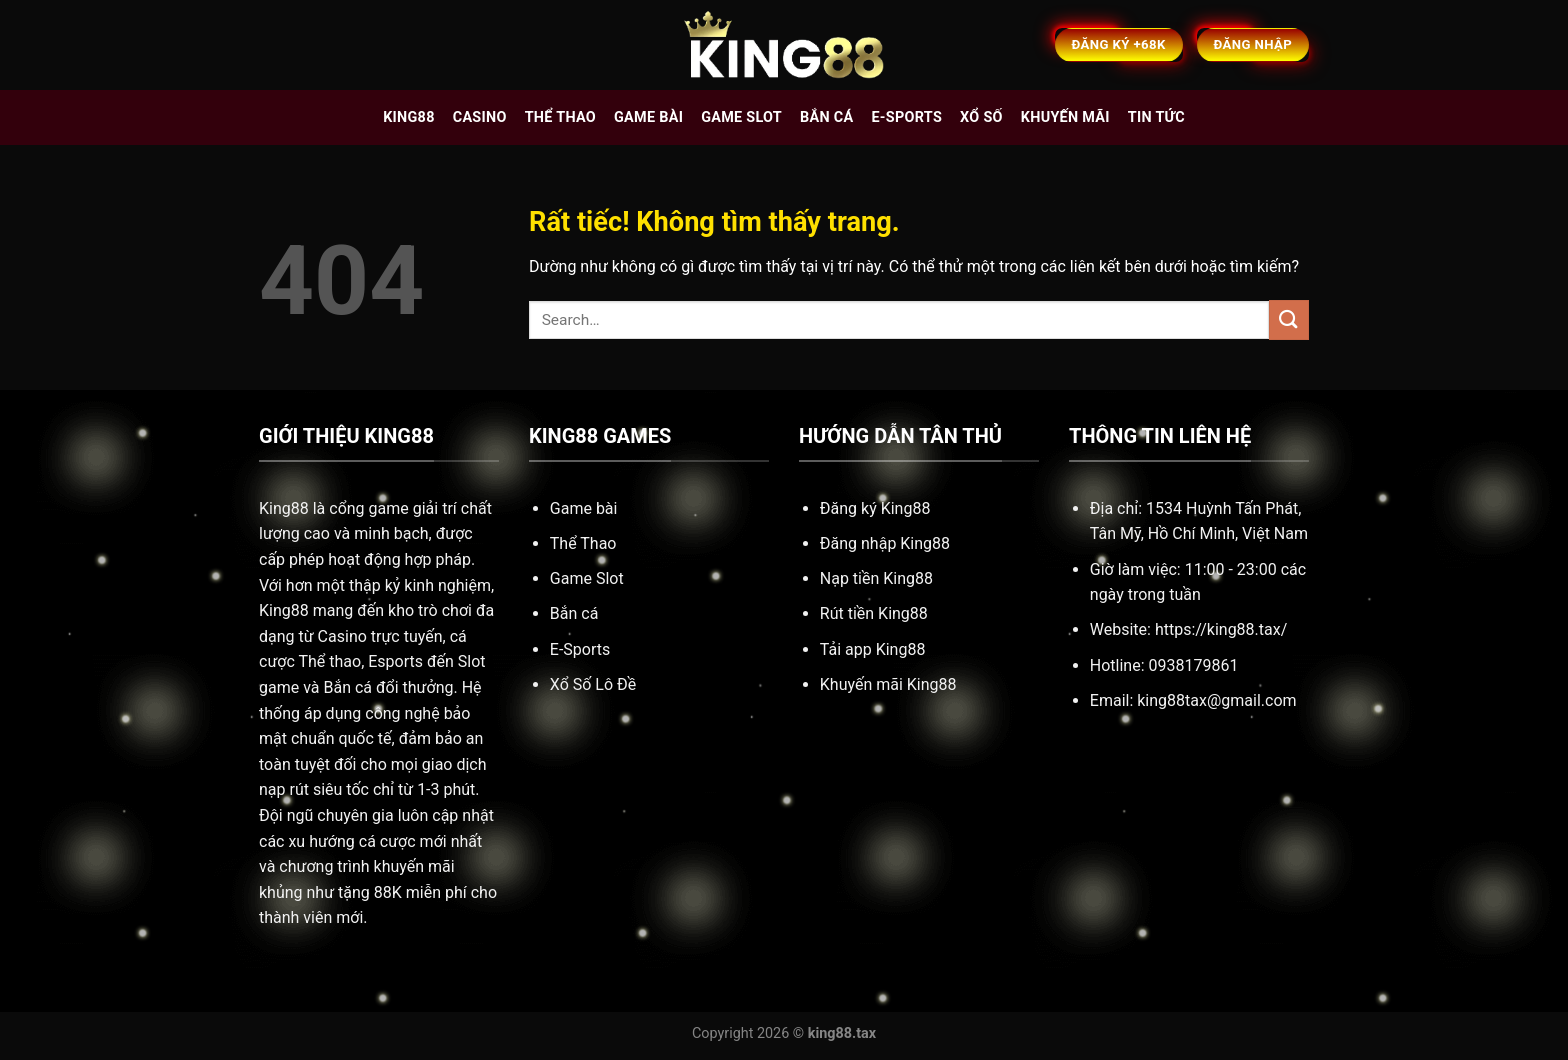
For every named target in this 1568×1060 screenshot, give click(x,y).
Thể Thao (583, 543)
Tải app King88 (873, 649)
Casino (480, 117)
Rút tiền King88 (874, 613)
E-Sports (580, 649)
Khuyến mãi (1065, 117)
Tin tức (1156, 117)
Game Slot (587, 578)
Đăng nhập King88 (885, 543)
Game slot (741, 117)
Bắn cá (826, 117)
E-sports (906, 117)
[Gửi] (1289, 319)
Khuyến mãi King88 (888, 684)
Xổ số (981, 117)
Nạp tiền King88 (876, 578)
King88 (409, 117)
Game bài (648, 117)
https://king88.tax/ (1221, 629)
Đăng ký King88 (875, 508)
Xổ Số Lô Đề (593, 684)
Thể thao (560, 117)
